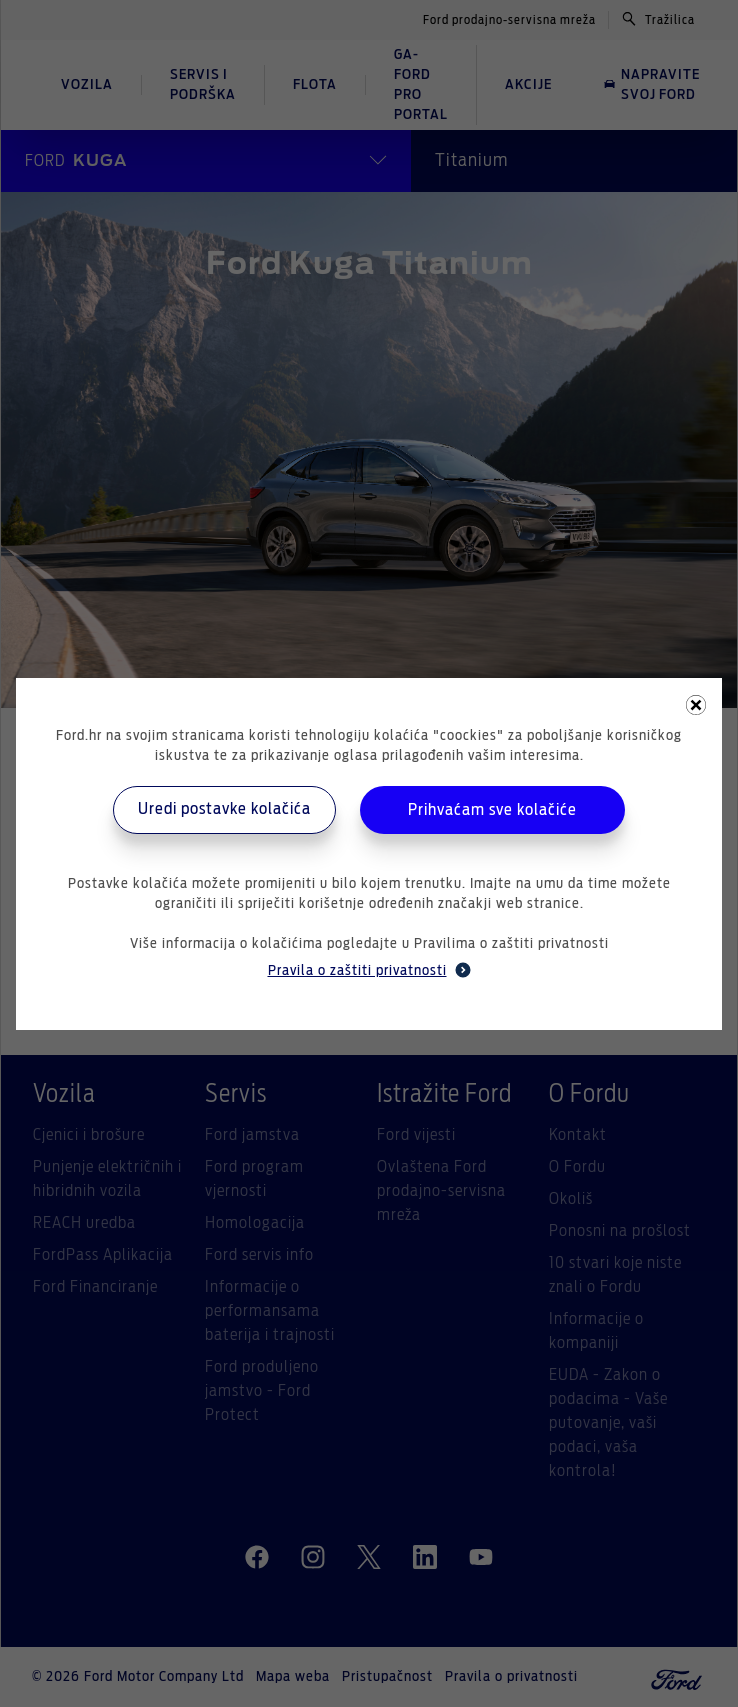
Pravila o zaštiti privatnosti (369, 970)
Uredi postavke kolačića (224, 809)
